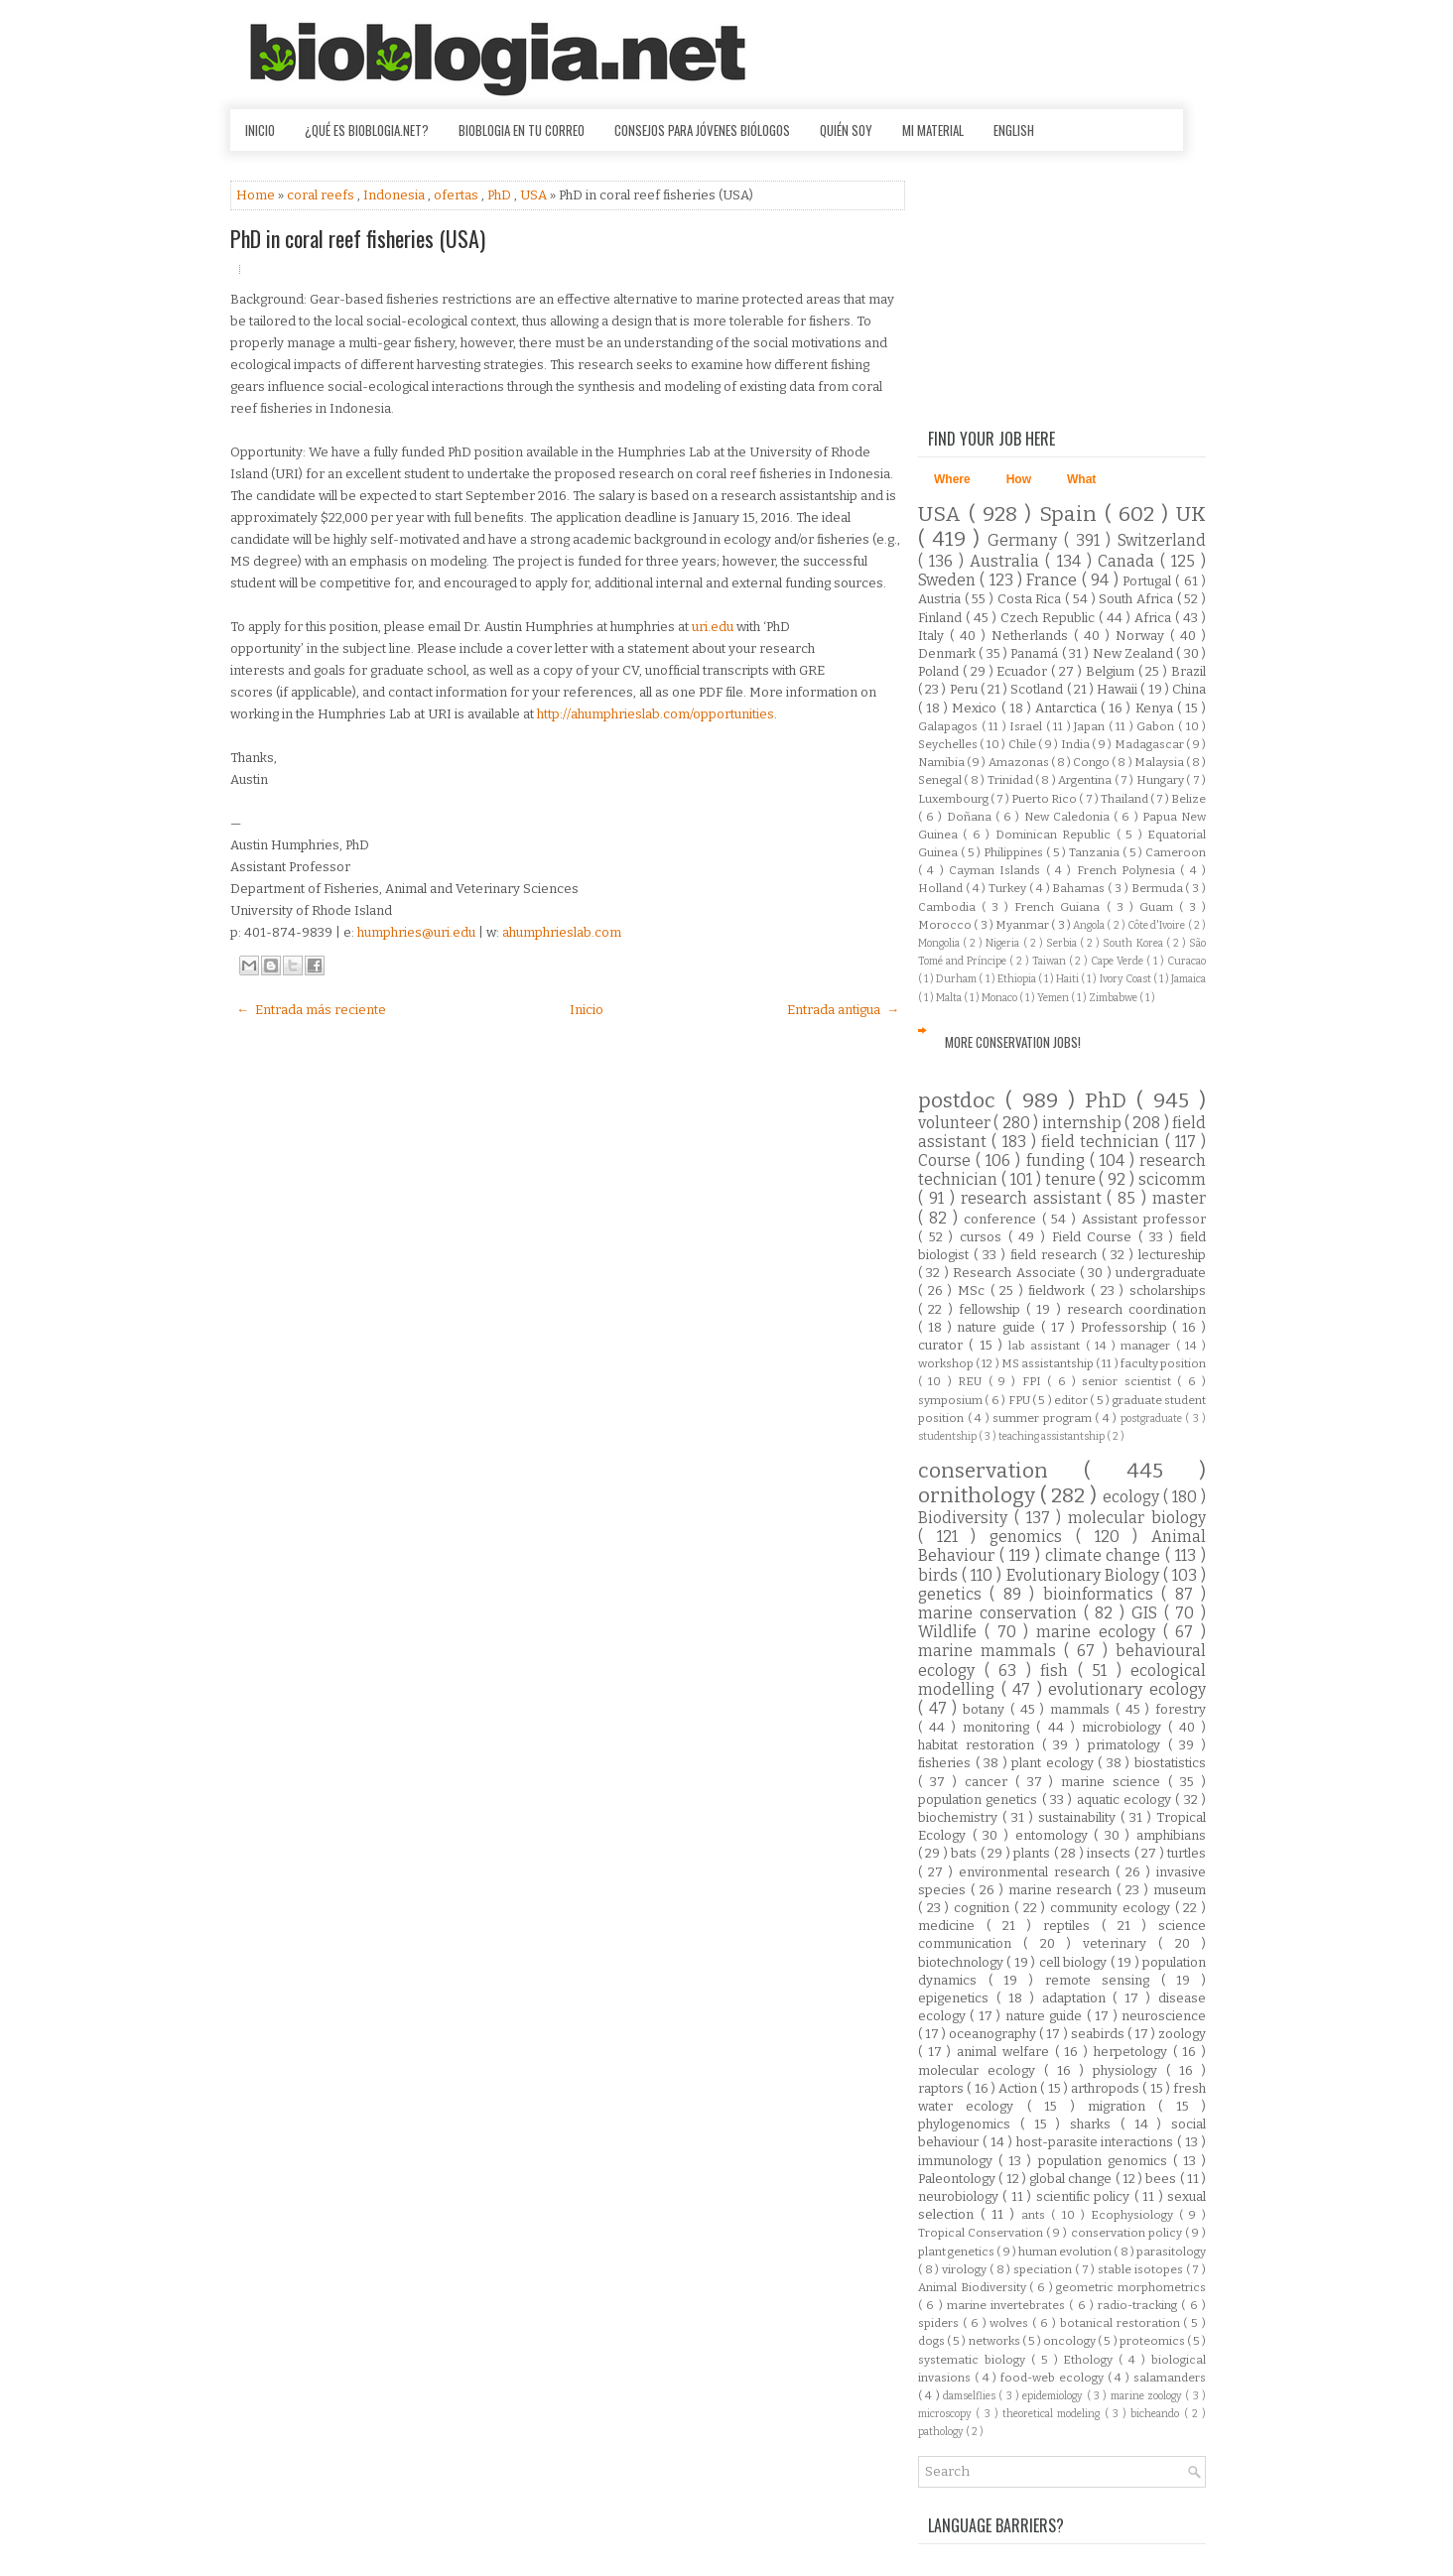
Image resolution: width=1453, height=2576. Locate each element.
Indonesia (395, 195)
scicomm (1172, 1179)
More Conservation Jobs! (1013, 1042)
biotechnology (962, 1962)
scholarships (1167, 1290)
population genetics (980, 1799)
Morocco (946, 925)
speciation (1044, 2269)
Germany (1026, 540)
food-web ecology (1054, 2377)
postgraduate (1153, 1418)
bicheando (1156, 2413)
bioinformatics (1102, 1594)
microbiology (1125, 1727)
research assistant (1034, 1198)
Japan (1091, 726)
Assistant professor (1144, 1219)
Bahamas (1080, 888)
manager (1148, 1345)
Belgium (1112, 671)
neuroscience (1164, 2015)
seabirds (1099, 2033)
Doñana (971, 817)
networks (995, 2341)
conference (1003, 1219)
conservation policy (1128, 2233)
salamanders (1169, 2377)
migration (1123, 2106)
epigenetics (957, 1998)
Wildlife (951, 1631)
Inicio (260, 130)
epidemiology (1054, 2395)
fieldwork (1059, 1290)
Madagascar (1150, 744)
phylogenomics (969, 2124)
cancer (990, 1781)
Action (1019, 2088)
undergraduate (1161, 1272)
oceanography (994, 2033)
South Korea (1134, 943)
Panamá (1035, 653)
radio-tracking (1139, 2305)
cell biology (1075, 1962)
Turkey (1009, 888)
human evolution (1066, 2251)
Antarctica (1068, 708)
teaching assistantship (1052, 1436)
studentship (948, 1436)
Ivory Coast (1126, 978)
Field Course (1095, 1236)
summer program (1043, 1418)
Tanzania (1096, 852)
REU (973, 1381)
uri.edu (712, 626)
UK (1191, 514)
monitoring (999, 1727)
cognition (984, 1907)
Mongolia (940, 943)
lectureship (1172, 1254)
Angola (1090, 925)
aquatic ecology (1126, 1799)
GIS (1147, 1613)
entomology (1055, 1835)
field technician (1103, 1141)
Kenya (1156, 708)
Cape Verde (1118, 961)
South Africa (1137, 598)
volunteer (955, 1122)
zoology (1182, 2033)
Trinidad (1011, 780)
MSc (974, 1290)
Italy (934, 635)
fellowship (992, 1309)
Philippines (1015, 852)
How (1018, 479)
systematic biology (974, 2360)
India (1076, 744)
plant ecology (1054, 1762)
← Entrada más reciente (311, 1009)
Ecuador (1023, 671)
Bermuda (1158, 888)
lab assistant (1047, 1345)
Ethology (1091, 2360)
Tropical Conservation (982, 2233)
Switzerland (1162, 540)
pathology (942, 2431)
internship (1083, 1122)
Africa (1154, 617)
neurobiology (960, 2196)
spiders (940, 2323)
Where (952, 479)
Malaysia (1160, 762)
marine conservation (1001, 1613)
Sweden (949, 580)
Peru (965, 689)
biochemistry (960, 1817)
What (1081, 479)
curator (943, 1345)
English (1013, 130)
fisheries (947, 1762)
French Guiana (1060, 907)
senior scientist (1129, 1381)
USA (535, 195)
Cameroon (1175, 852)
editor (1072, 1400)
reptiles (1072, 1925)
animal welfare (1005, 2051)
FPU (1020, 1400)
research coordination (1136, 1309)
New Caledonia (1069, 817)
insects (1110, 1853)
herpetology (1133, 2051)
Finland (942, 617)
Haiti (1068, 978)
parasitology (1171, 2251)
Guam (1159, 907)
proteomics (1153, 2341)
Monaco (1000, 997)
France (1053, 580)
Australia (1007, 561)
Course (947, 1160)
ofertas (457, 195)
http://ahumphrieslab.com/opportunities (655, 714)
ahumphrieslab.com (561, 932)
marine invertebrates (1008, 2305)
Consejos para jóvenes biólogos (702, 130)
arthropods (1106, 2088)
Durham (957, 978)
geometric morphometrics (1131, 2287)
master (1179, 1198)
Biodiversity (966, 1517)
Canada (1129, 561)
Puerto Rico (1045, 799)
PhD (500, 195)
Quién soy (846, 130)
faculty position (1163, 1363)
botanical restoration (1122, 2323)
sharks (1095, 2124)
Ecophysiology (1135, 2215)
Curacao (1186, 961)
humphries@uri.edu (416, 932)
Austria (941, 598)
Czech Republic (1049, 617)
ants (1036, 2215)
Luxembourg (954, 799)
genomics (1033, 1536)
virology (966, 2269)
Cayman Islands (997, 870)
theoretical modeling (1053, 2413)
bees (1162, 2178)
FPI (1034, 1381)
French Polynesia (1129, 870)
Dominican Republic (1056, 834)
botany (986, 1709)
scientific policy (1085, 2196)
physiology (1129, 2070)
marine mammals (991, 1650)
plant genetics (957, 2251)
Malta (950, 997)
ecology (1133, 1496)
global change (1072, 2178)
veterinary (1120, 1943)
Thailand (1125, 799)
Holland (942, 888)
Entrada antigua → (843, 1009)
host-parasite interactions (1097, 2141)
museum (1179, 1889)
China (1189, 689)
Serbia (1063, 943)
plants (1033, 1853)
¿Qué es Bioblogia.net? (367, 130)
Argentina (1086, 780)
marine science (1114, 1781)
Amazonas (1020, 762)
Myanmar (1023, 925)
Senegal (941, 780)
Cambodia (950, 907)
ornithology (979, 1495)
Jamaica (1188, 978)
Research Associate (1016, 1272)
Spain (1072, 514)
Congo (1092, 762)
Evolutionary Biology (1084, 1575)
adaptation (1078, 1998)
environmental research (1037, 1872)
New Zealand (1135, 653)
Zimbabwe (1114, 997)
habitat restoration (980, 1745)
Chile (1023, 744)
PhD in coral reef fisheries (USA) (357, 238)
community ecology (1112, 1907)
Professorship (1127, 1327)
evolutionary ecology (1127, 1689)
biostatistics (1170, 1762)
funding (1058, 1160)
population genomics (1105, 2160)
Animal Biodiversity (973, 2287)
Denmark (948, 653)
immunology (958, 2160)
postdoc (961, 1101)
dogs (932, 2341)
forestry (1180, 1709)
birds (940, 1575)
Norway (1143, 635)
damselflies (970, 2395)
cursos (984, 1236)
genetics (954, 1594)
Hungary (1161, 780)
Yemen (1054, 997)
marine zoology (1148, 2395)
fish (1059, 1670)
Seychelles (949, 744)
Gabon (1157, 726)
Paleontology (958, 2178)
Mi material (933, 130)
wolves (1011, 2323)
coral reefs (322, 195)
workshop (947, 1363)
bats (965, 1853)
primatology (1128, 1745)
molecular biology (1137, 1517)
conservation (1001, 1471)
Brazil (1188, 671)
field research (1056, 1254)
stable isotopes (1141, 2269)
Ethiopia (1017, 978)
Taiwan (1050, 961)
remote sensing (1103, 1980)
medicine (952, 1925)
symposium (951, 1400)
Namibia (942, 762)
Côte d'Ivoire (1157, 925)
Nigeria (1004, 943)
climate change (1105, 1555)
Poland (940, 671)
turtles (1186, 1853)
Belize (1188, 799)
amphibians (1171, 1835)
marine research (1063, 1889)
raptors (942, 2088)
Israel (1027, 726)
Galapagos (950, 726)
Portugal (1149, 581)
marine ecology (1099, 1631)
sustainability (1079, 1817)
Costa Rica (1031, 598)
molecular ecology (981, 2070)
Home (257, 195)
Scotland (1038, 689)
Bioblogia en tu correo (522, 130)
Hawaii (1118, 689)
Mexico (976, 708)
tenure (1072, 1179)
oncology (1070, 2341)
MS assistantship (1048, 1363)
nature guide (999, 1327)
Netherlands (1032, 635)
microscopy (947, 2413)
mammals (1083, 1709)
